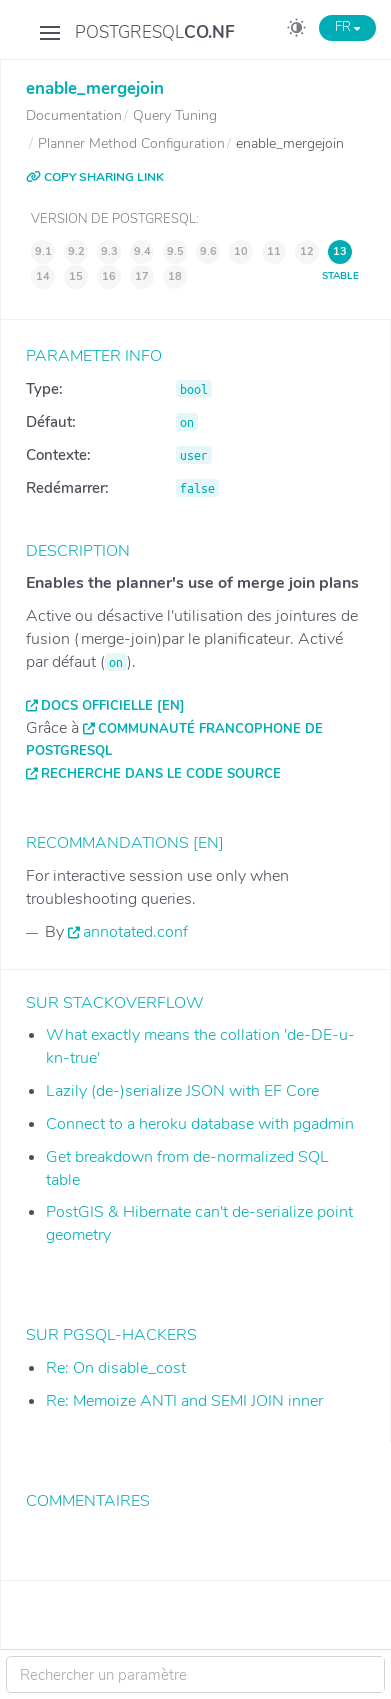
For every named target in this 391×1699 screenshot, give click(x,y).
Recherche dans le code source (161, 774)
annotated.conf (135, 932)
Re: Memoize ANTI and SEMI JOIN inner (184, 1401)
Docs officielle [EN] (113, 706)
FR (347, 27)
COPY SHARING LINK (95, 177)
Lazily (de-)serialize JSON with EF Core (182, 1091)
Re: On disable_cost (116, 1368)
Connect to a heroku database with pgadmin (200, 1124)
